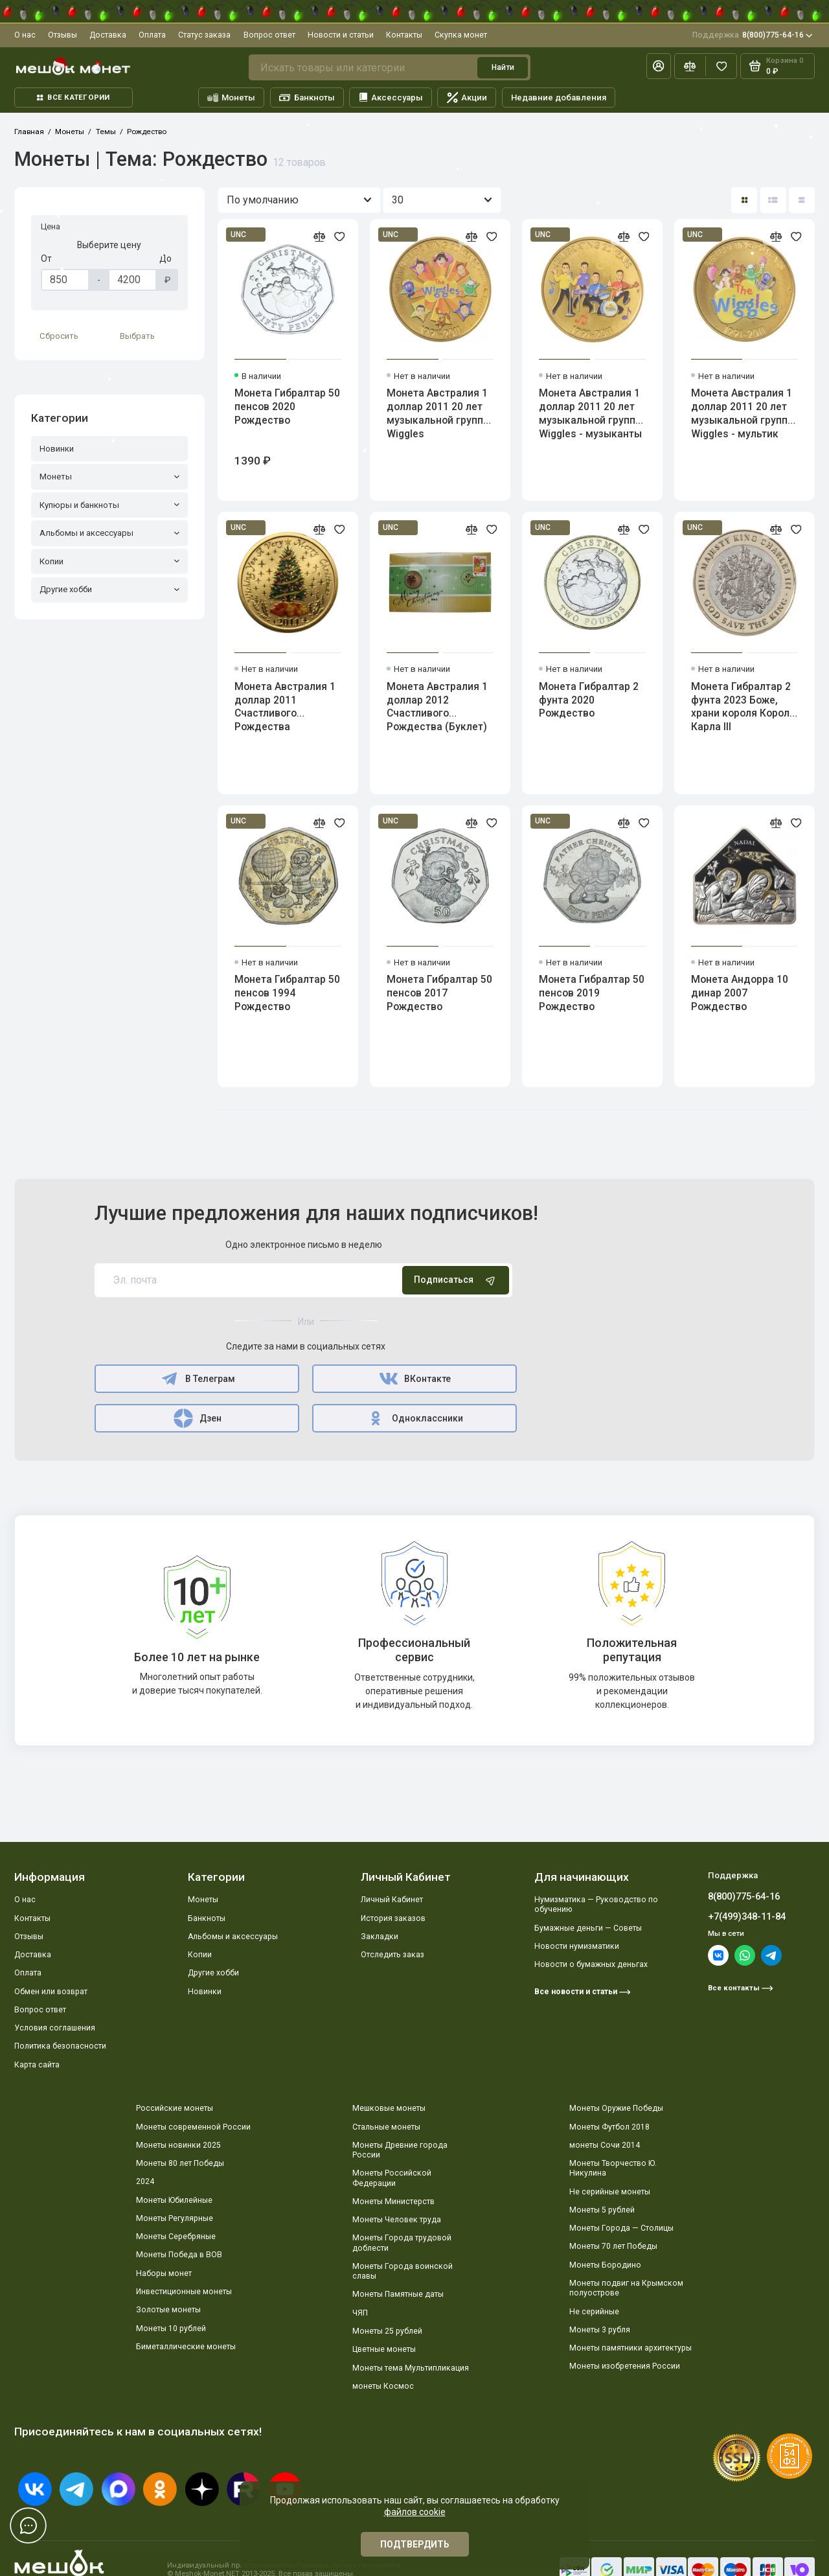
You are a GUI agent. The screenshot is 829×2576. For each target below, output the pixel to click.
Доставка (107, 35)
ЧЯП (360, 2312)
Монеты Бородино (605, 2265)
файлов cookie (415, 2512)
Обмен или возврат (50, 1991)
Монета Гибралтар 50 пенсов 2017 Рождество (439, 993)
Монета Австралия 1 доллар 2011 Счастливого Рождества (284, 706)
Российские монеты (174, 2108)
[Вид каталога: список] (773, 200)
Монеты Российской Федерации (391, 2177)
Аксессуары (391, 97)
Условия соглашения (54, 2027)
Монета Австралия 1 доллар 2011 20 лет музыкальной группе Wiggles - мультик (742, 413)
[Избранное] (721, 66)
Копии (200, 1954)
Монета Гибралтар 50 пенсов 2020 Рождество (287, 406)
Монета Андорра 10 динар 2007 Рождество (739, 993)
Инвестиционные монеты (184, 2291)
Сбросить (59, 336)
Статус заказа (204, 35)
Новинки (204, 1991)
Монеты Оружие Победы (616, 2108)
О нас (25, 35)
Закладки (379, 1936)
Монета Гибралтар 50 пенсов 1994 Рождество (287, 993)
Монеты (231, 97)
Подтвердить (414, 2544)
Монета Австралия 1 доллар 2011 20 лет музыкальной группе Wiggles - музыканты (590, 413)
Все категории (73, 97)
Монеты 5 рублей (602, 2209)
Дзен (197, 1418)
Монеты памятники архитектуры (630, 2347)
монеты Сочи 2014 (604, 2145)
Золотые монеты (168, 2309)
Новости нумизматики (576, 1946)
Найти (503, 67)
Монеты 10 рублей (171, 2328)
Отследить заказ (392, 1954)
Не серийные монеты (609, 2191)
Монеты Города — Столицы (621, 2228)
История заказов (393, 1918)
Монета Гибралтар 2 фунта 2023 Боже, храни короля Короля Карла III (743, 706)
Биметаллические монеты (186, 2346)
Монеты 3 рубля (599, 2329)
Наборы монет (164, 2273)
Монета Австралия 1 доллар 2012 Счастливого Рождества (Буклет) (437, 706)
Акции (467, 97)
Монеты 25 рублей (387, 2331)
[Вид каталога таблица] (802, 200)
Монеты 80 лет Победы (180, 2163)
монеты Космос (383, 2386)
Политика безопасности (60, 2046)
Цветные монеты (384, 2349)
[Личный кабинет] (658, 66)
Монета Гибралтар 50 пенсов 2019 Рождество (591, 993)
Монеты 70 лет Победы (613, 2246)
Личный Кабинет (392, 1899)
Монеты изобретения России (624, 2366)
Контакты (404, 35)
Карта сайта (37, 2064)
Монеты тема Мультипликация (410, 2368)
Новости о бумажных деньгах (591, 1964)
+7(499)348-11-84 (747, 1916)
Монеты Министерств (393, 2201)
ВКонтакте (414, 1378)
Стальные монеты (386, 2127)
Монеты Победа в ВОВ (179, 2254)
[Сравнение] (690, 66)
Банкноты (307, 97)
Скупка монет (461, 35)
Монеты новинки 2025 (178, 2145)
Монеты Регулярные (174, 2218)
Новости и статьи (341, 35)
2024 (145, 2181)
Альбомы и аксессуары (233, 1936)
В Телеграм (197, 1378)
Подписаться (455, 1280)
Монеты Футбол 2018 (609, 2127)
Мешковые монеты (389, 2108)
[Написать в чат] (28, 2525)
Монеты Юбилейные (174, 2200)
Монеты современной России (193, 2127)
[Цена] (65, 280)
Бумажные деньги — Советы (588, 1928)
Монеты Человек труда (396, 2219)
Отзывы (62, 35)
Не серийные (594, 2311)
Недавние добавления (558, 97)
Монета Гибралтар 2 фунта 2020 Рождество (589, 700)
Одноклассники (415, 1418)
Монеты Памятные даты (398, 2294)
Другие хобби (213, 1972)
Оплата (152, 35)
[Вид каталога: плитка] (744, 200)
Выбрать (137, 336)
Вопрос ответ (269, 35)
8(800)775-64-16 (752, 35)
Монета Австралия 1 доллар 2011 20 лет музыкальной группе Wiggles (438, 413)
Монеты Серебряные (176, 2236)
